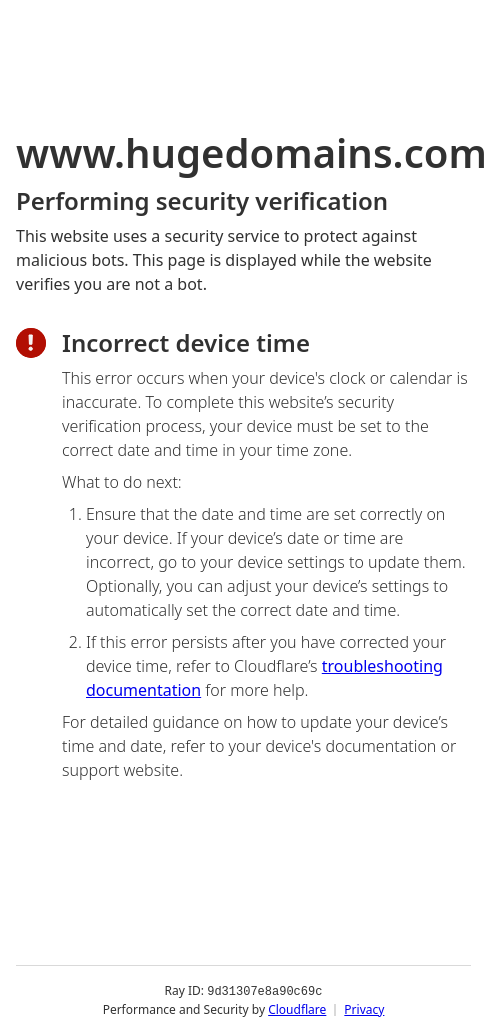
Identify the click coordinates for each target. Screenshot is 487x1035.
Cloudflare (297, 1009)
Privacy (364, 1009)
